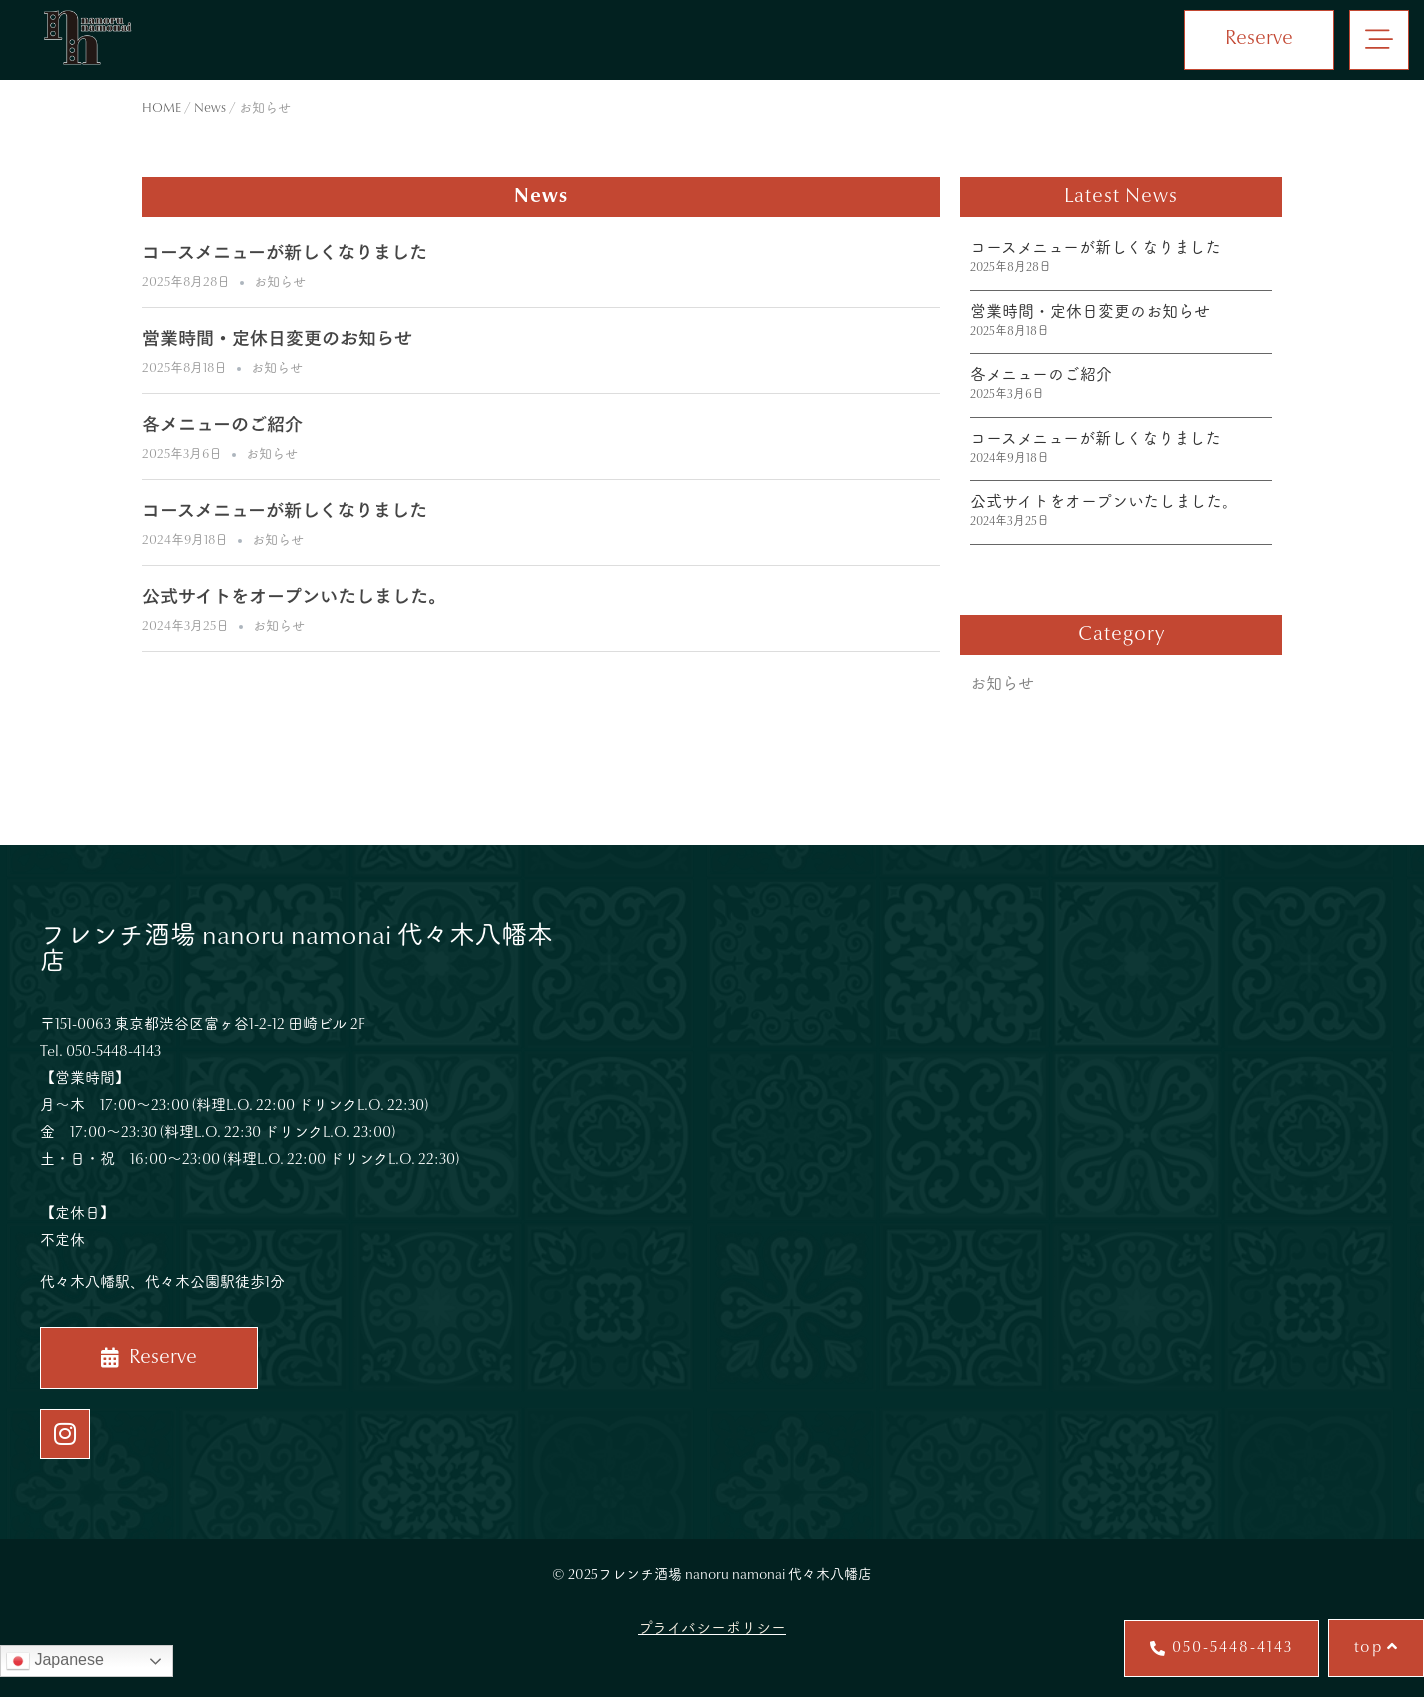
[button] (1379, 40)
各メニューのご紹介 (222, 427)
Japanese (55, 1661)
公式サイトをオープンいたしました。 (294, 599)
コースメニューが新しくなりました (284, 255)
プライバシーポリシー (712, 1629)
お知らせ (280, 282)
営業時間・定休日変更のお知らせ (277, 341)
